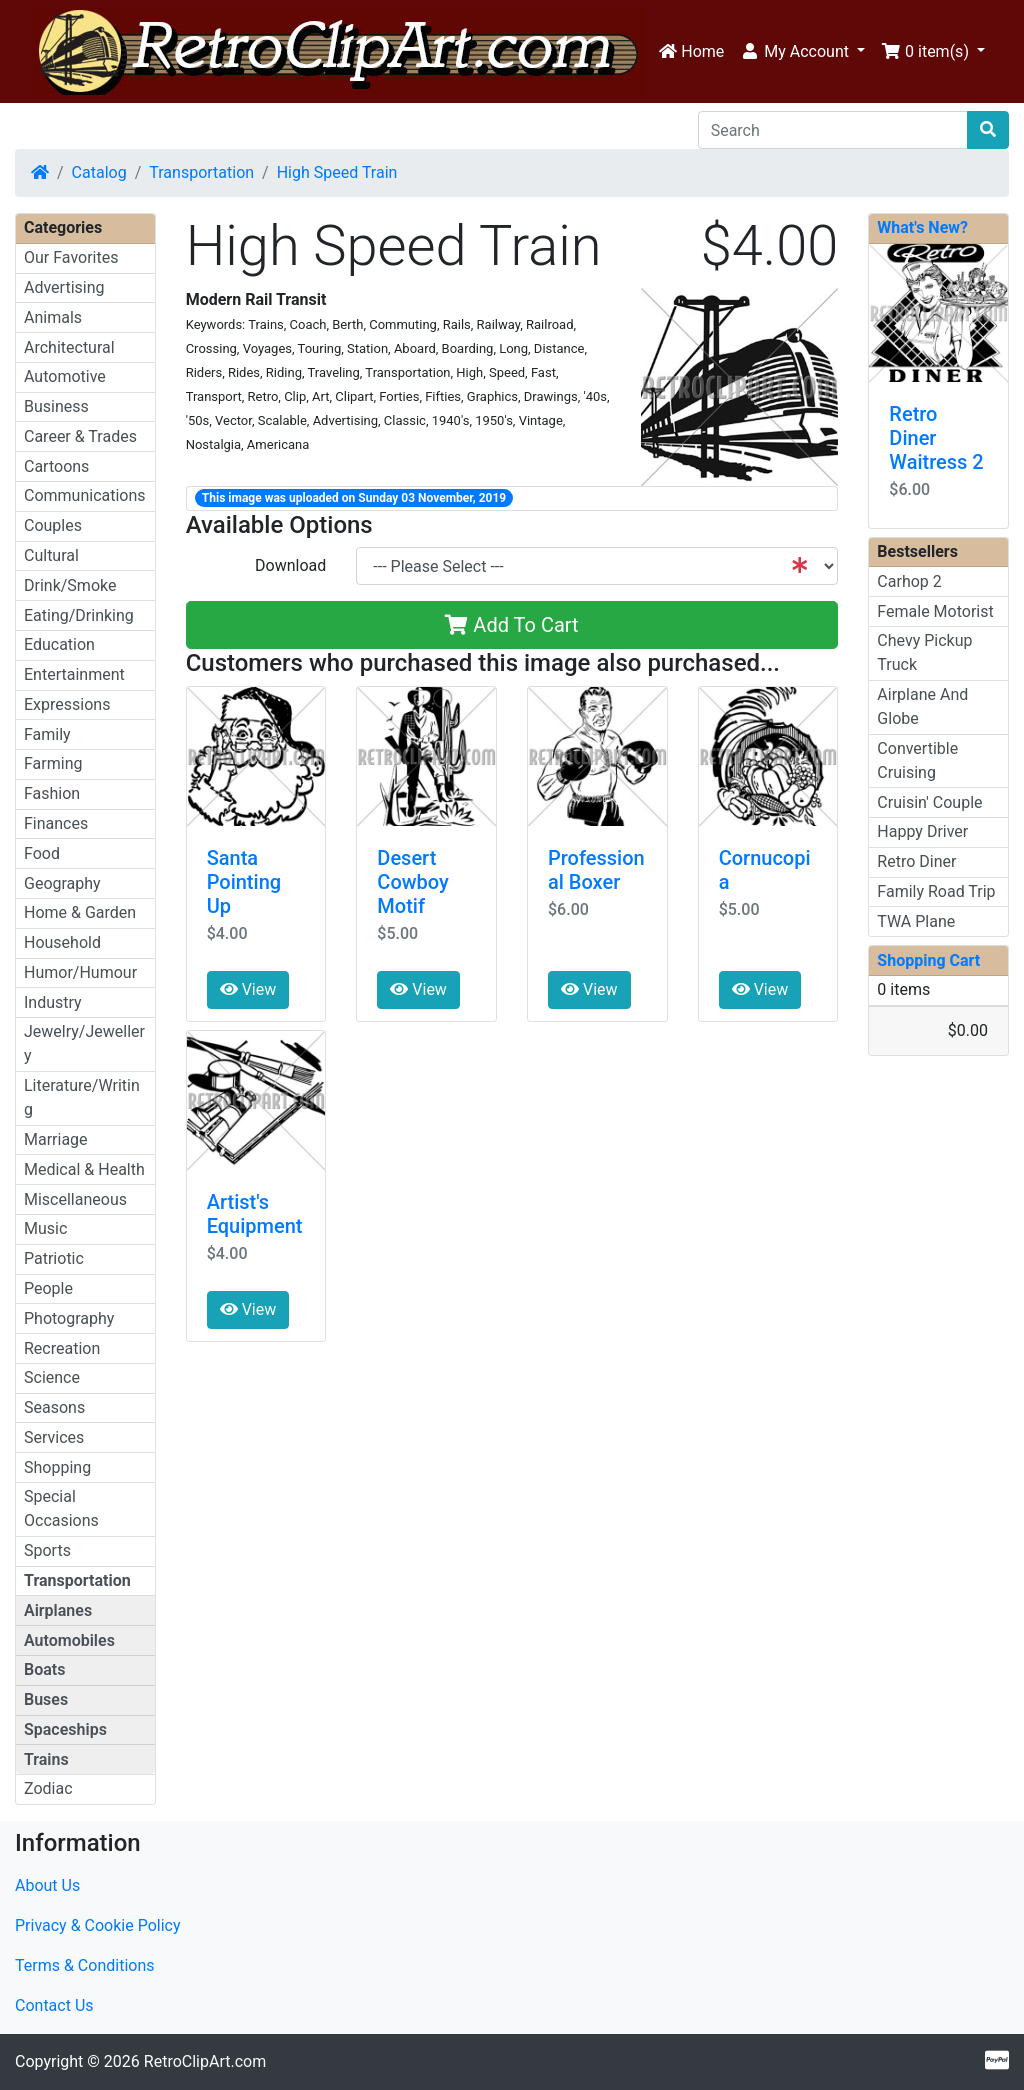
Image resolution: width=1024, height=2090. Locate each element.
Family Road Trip (936, 891)
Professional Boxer (596, 870)
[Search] (833, 130)
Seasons (54, 1407)
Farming (53, 763)
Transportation (201, 172)
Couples (53, 525)
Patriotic (54, 1258)
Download (290, 565)
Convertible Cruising (917, 760)
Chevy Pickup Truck (924, 652)
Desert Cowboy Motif (412, 882)
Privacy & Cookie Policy (98, 1925)
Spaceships (65, 1729)
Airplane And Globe (922, 706)
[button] (802, 52)
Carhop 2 (909, 581)
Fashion (52, 793)
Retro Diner (916, 861)
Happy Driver (922, 831)
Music (45, 1228)
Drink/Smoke (70, 585)
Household (62, 942)
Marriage (56, 1139)
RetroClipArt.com (205, 2061)
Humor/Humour (80, 972)
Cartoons (56, 466)
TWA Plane (916, 921)
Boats (44, 1669)
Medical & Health (84, 1169)
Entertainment (74, 674)
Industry (53, 1002)
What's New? (922, 227)
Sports (47, 1550)
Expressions (67, 704)
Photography (69, 1318)
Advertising (64, 287)
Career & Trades (80, 436)
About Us (47, 1885)
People (48, 1288)
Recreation (62, 1348)
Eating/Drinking (79, 615)
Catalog (99, 172)
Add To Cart (511, 625)
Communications (85, 495)
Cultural (51, 555)
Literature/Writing (82, 1097)
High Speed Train (337, 172)
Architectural (69, 347)
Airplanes (58, 1610)
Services (54, 1437)
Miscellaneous (75, 1199)
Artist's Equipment (255, 1214)
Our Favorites (71, 257)
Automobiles (69, 1640)
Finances (56, 823)
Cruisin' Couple (929, 802)
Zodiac (48, 1788)
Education (59, 644)
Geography (62, 883)
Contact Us (54, 2005)
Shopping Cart (928, 960)
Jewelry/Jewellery (84, 1043)
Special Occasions (61, 1508)
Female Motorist (935, 611)
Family (47, 734)
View (248, 989)
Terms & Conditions (85, 1965)
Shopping (57, 1467)
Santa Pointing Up (244, 882)
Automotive (65, 376)
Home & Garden (80, 912)
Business (56, 406)
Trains (46, 1759)
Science (52, 1377)
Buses (46, 1699)
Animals (53, 317)
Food (42, 853)
